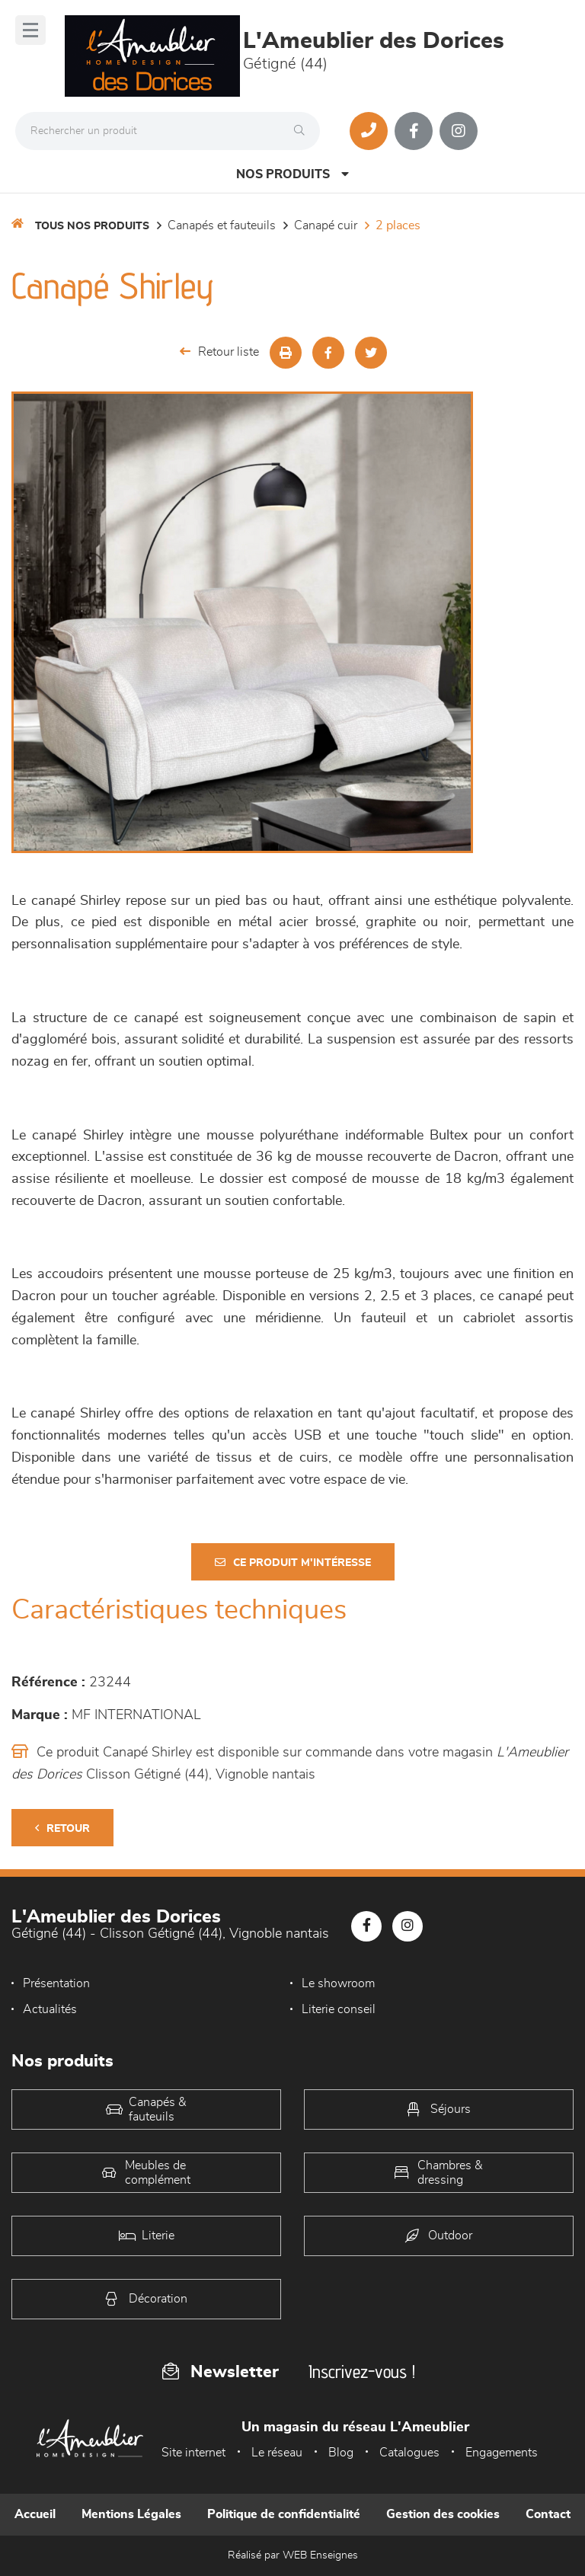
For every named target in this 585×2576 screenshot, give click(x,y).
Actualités (50, 2009)
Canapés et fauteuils (222, 225)
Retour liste (219, 351)
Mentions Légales (131, 2514)
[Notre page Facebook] (414, 131)
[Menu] (30, 30)
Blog (340, 2453)
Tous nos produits (92, 226)
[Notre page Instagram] (459, 131)
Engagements (501, 2453)
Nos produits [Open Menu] (292, 174)
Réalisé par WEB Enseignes (293, 2555)
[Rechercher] (303, 131)
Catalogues (409, 2453)
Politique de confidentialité (283, 2514)
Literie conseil (339, 2009)
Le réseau (276, 2453)
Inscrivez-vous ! (361, 2371)
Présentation (56, 1983)
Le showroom (338, 1983)
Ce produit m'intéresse (293, 1562)
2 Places (398, 225)
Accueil (35, 2514)
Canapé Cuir (325, 225)
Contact (548, 2514)
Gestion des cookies (443, 2514)
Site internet (193, 2453)
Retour (62, 1828)
